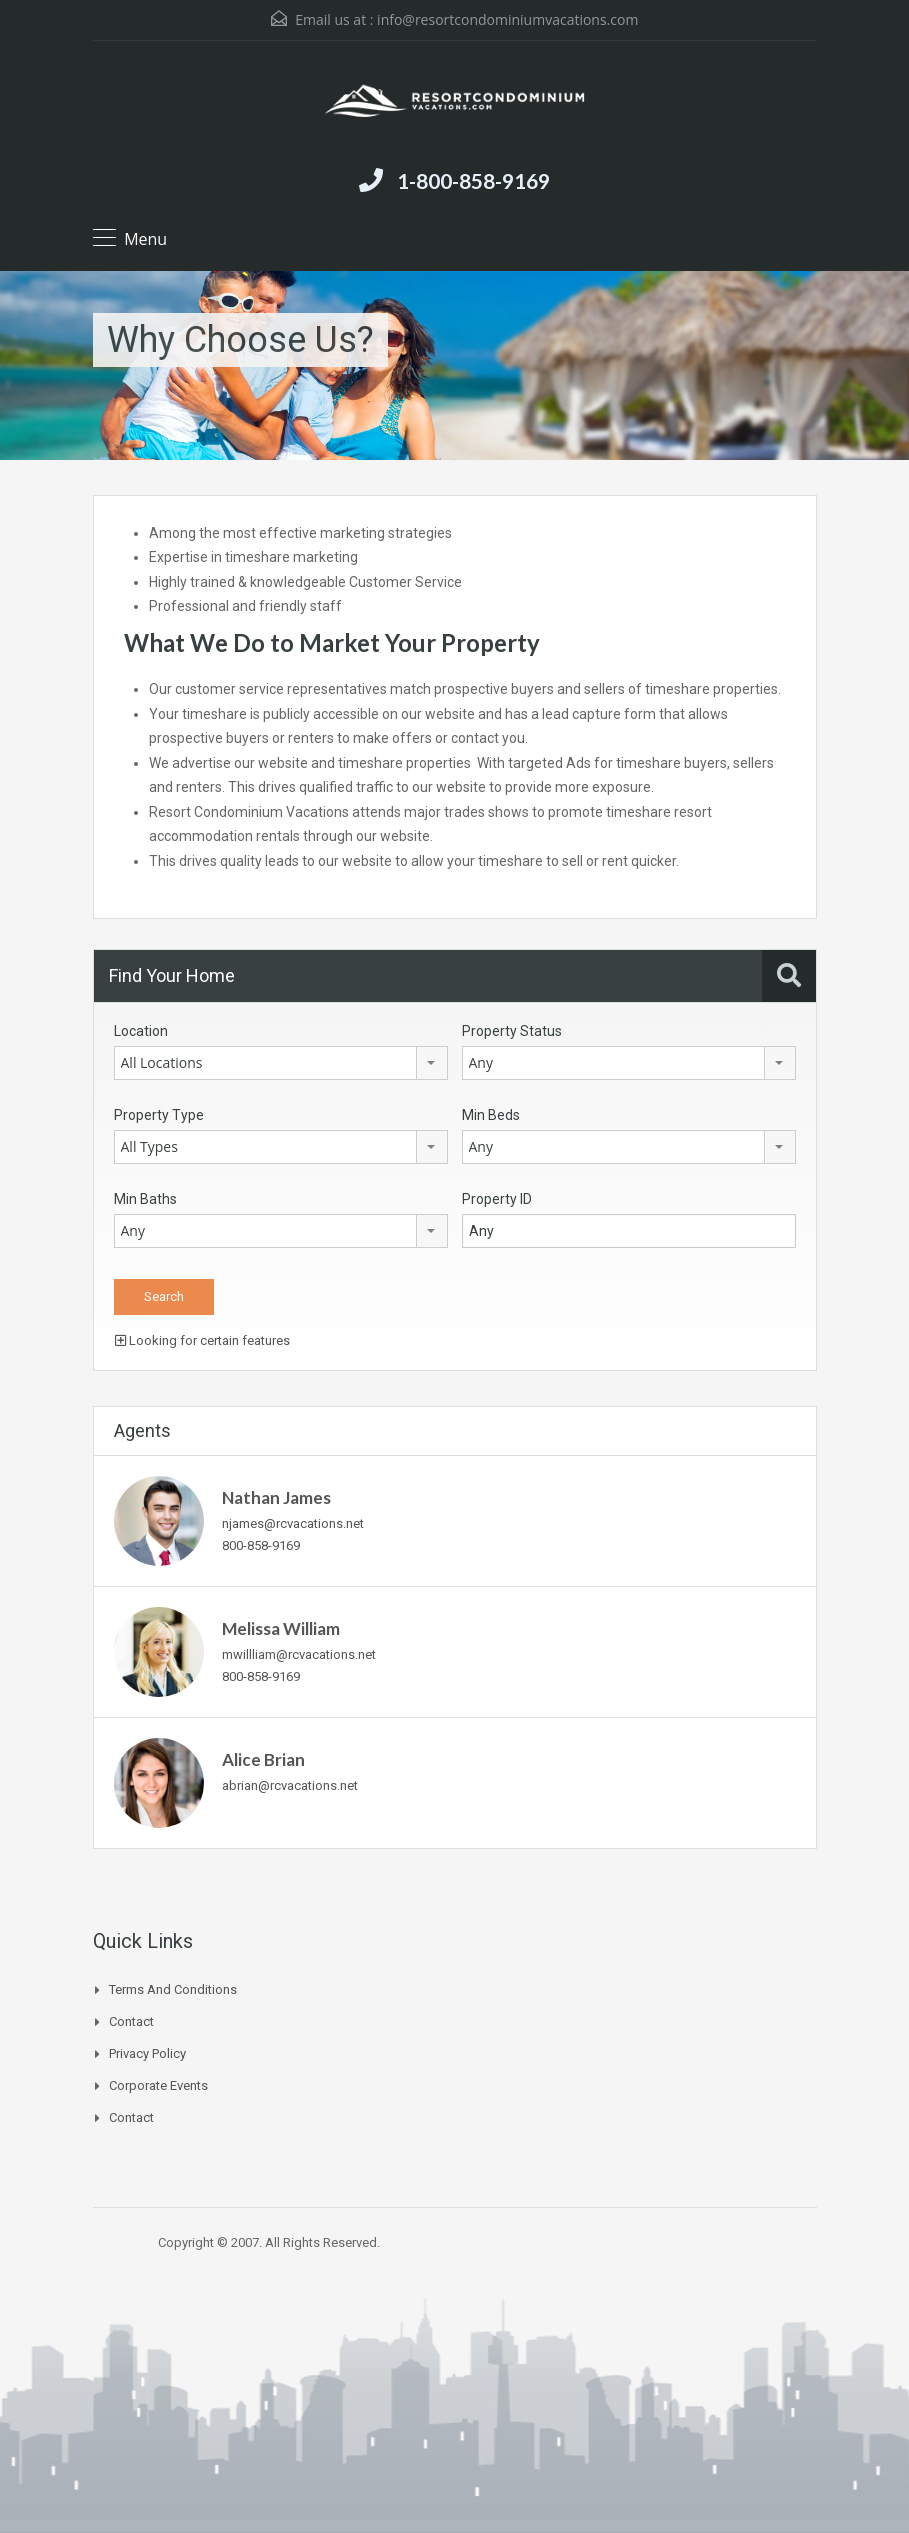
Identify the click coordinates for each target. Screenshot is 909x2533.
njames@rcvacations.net (293, 1523)
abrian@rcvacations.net (290, 1785)
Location (141, 1031)
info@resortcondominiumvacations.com (507, 19)
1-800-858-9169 (473, 180)
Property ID (497, 1199)
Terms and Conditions (173, 1989)
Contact (131, 2021)
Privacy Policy (147, 2053)
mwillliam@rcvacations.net (299, 1654)
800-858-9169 (261, 1545)
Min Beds (491, 1115)
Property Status (512, 1031)
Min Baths (145, 1199)
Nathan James (276, 1497)
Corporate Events (158, 2085)
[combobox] (281, 1063)
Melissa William (281, 1628)
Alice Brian (263, 1759)
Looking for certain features (202, 1340)
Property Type (159, 1115)
